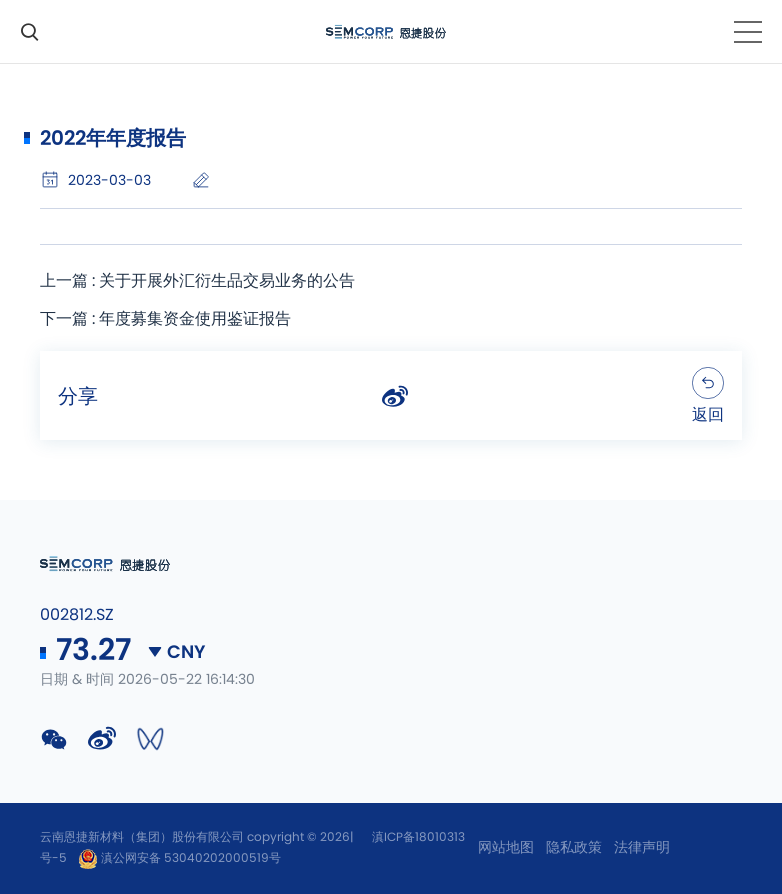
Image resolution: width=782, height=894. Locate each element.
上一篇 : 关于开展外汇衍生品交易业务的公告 (197, 281)
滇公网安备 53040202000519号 (179, 858)
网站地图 (506, 848)
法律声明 (642, 848)
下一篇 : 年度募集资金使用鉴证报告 (165, 319)
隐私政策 (574, 848)
